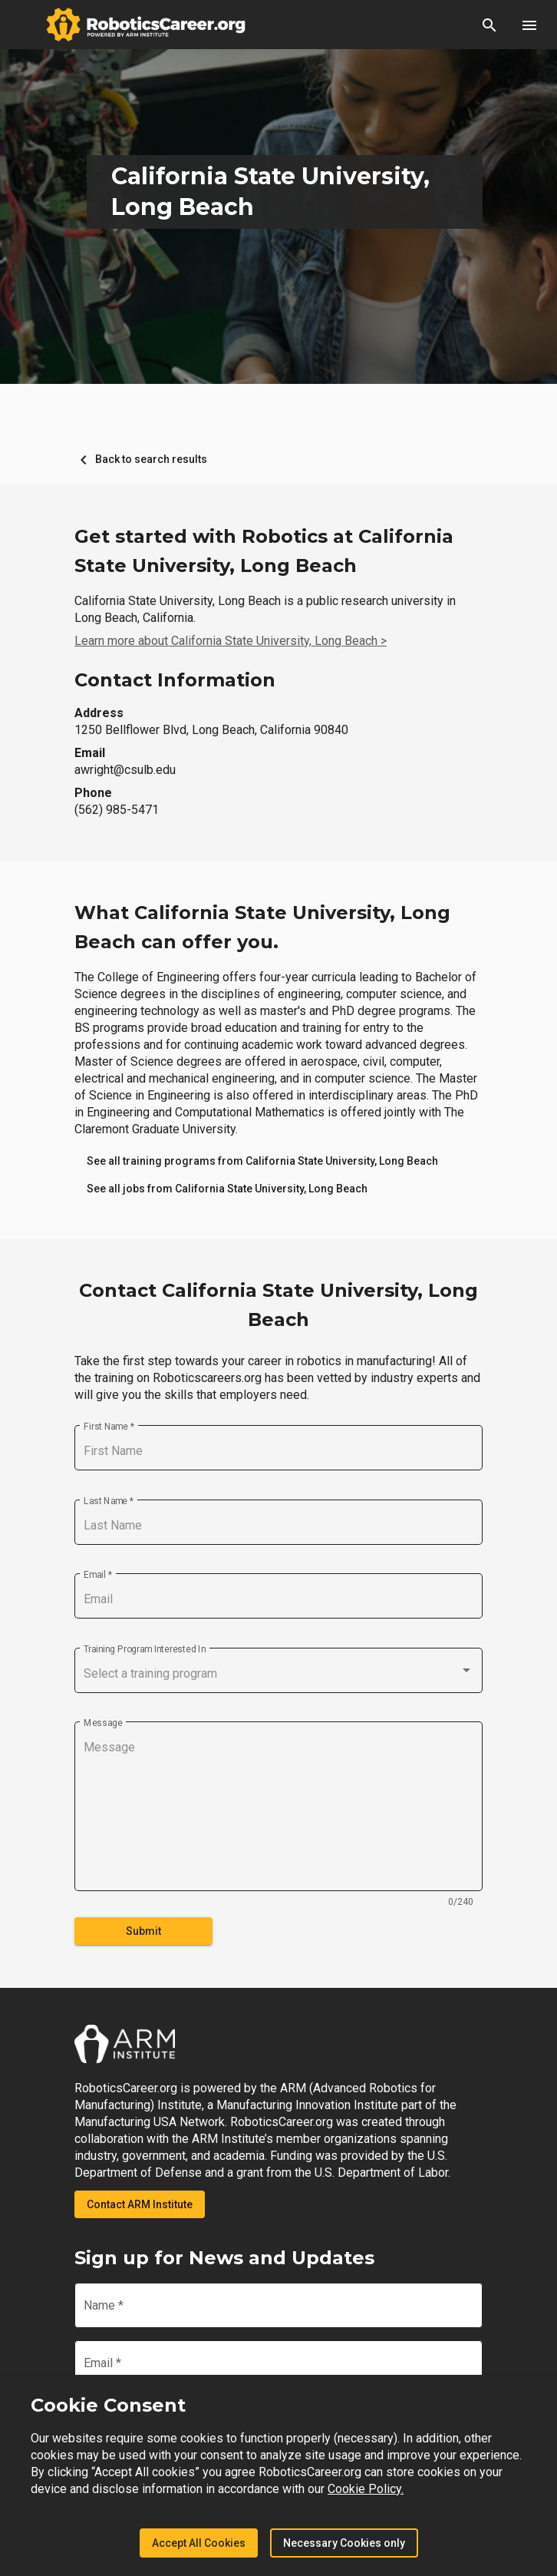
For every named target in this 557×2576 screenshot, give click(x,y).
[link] (262, 1161)
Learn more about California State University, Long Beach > (230, 640)
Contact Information (174, 680)
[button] (489, 24)
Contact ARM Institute (140, 2204)
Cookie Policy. (366, 2489)
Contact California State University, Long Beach (278, 1305)
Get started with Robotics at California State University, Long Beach (263, 551)
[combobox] (278, 1674)
